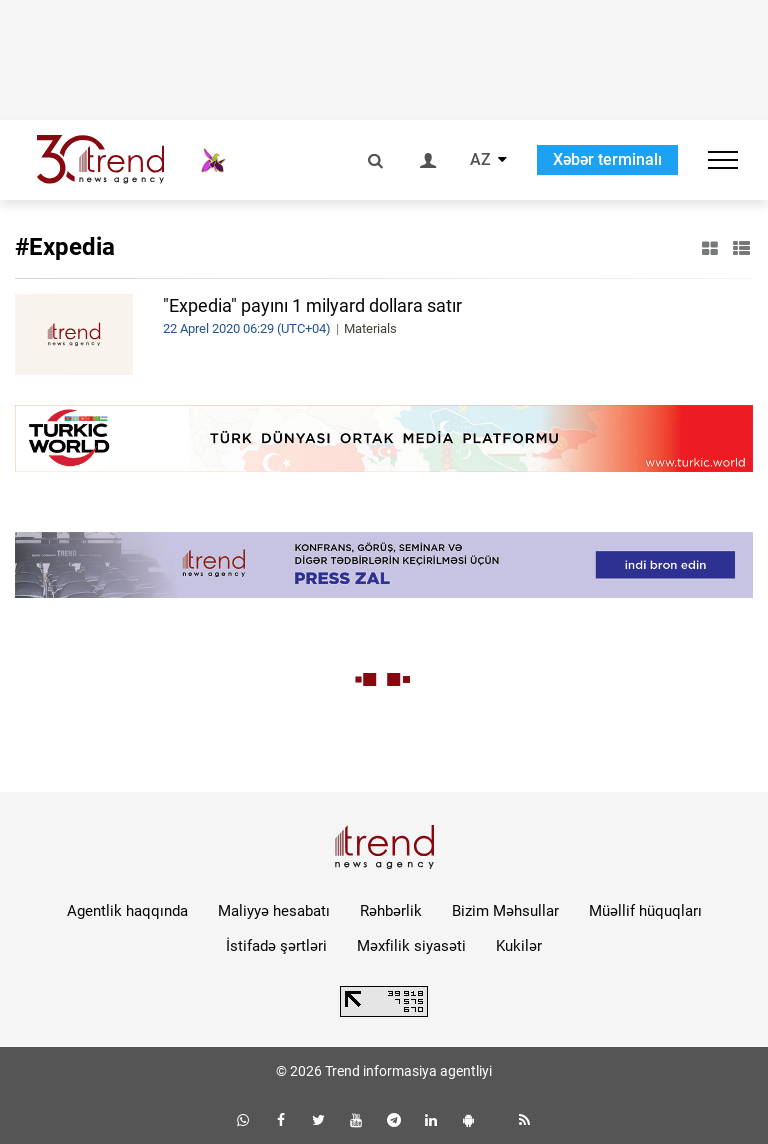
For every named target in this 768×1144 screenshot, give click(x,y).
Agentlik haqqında (127, 911)
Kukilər (519, 946)
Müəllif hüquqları (645, 911)
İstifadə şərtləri (276, 946)
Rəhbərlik (391, 911)
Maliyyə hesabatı (274, 911)
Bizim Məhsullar (505, 911)
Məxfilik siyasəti (411, 946)
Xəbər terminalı (607, 159)
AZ (480, 160)
